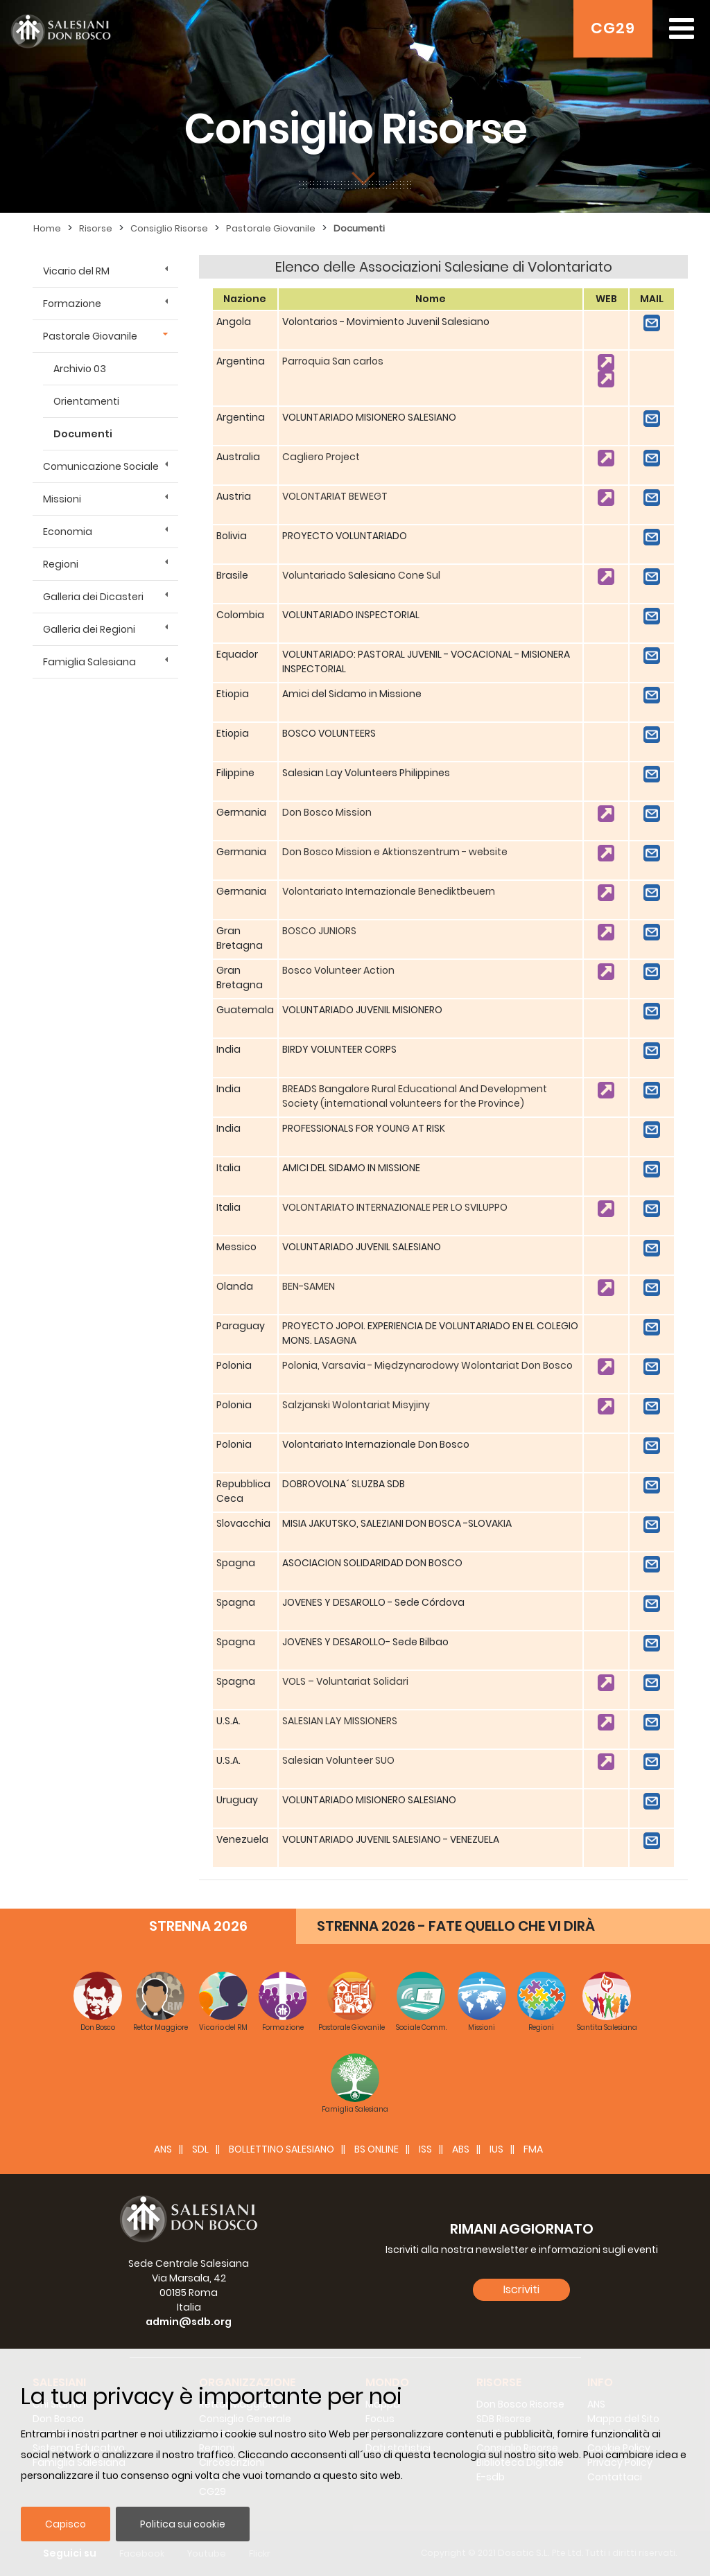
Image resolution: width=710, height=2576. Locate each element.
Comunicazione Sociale (101, 466)
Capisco (65, 2524)
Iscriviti (521, 2289)
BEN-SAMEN (308, 1286)
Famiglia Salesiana (89, 662)
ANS (163, 2149)
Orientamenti (86, 401)
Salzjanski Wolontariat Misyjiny (356, 1405)
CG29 (613, 28)
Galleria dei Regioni (89, 629)
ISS (425, 2149)
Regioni (60, 564)
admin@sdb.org (189, 2322)
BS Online (376, 2149)
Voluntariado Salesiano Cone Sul (361, 575)
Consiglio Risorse (169, 228)
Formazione (72, 303)
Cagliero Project (321, 457)
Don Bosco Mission (327, 812)
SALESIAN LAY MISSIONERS (339, 1721)
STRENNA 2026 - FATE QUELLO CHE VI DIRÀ (456, 1926)
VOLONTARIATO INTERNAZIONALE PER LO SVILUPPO (395, 1207)
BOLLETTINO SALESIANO (281, 2149)
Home (47, 228)
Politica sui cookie (182, 2524)
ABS (460, 2149)
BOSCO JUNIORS (319, 931)
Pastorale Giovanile (270, 228)
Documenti (359, 228)
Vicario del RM (76, 271)
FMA (533, 2149)
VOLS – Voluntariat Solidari (345, 1681)
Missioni (62, 499)
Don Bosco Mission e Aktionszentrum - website (395, 852)
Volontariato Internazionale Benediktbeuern (388, 891)
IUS (496, 2149)
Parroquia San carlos (332, 361)
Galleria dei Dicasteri (93, 597)
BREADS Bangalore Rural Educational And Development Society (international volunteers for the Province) (414, 1096)
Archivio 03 (79, 369)
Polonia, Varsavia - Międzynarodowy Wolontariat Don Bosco (427, 1365)
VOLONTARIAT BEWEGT (335, 496)
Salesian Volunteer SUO (338, 1760)
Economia (67, 531)
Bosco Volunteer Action (338, 970)
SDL (200, 2149)
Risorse (95, 228)
